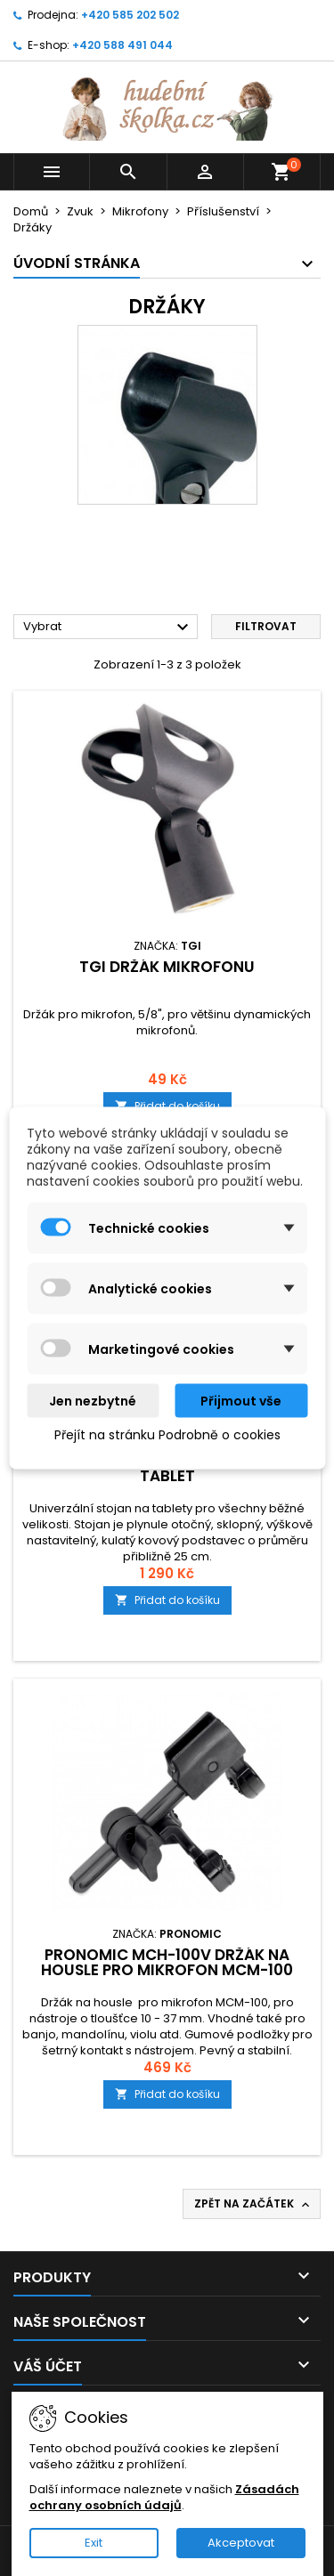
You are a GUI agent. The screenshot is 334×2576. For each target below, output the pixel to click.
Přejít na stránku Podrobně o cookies (167, 1435)
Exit (93, 2542)
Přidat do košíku (167, 1600)
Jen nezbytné (92, 1401)
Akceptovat (241, 2542)
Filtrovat (266, 626)
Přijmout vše (240, 1401)
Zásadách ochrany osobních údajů (164, 2497)
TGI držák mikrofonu (167, 966)
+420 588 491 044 (122, 45)
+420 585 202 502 (130, 14)
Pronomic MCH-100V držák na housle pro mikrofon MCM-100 (167, 1962)
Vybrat (108, 627)
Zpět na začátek (253, 2204)
